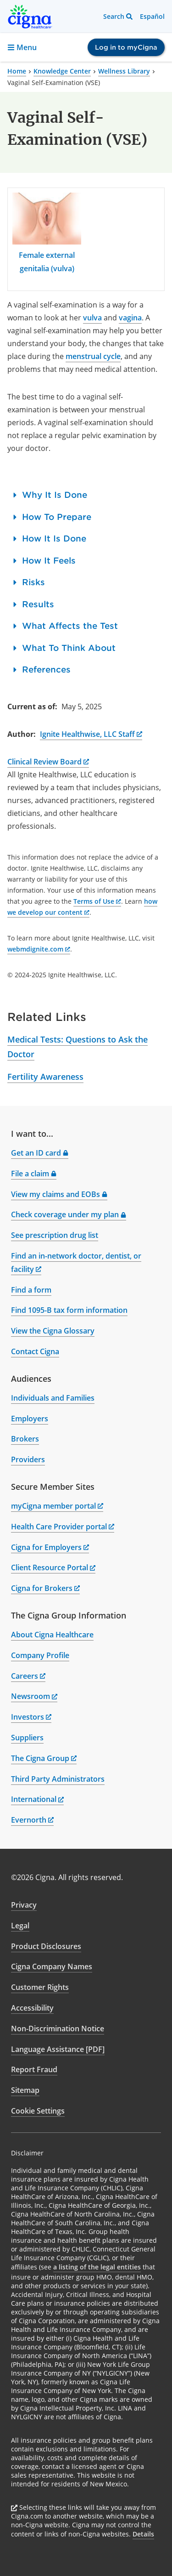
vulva (92, 318)
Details (143, 2534)
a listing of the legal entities (97, 2267)
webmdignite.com (38, 949)
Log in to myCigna (126, 47)
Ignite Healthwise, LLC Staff (91, 734)
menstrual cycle (93, 356)
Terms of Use (97, 901)
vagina (130, 318)
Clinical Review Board (48, 762)
